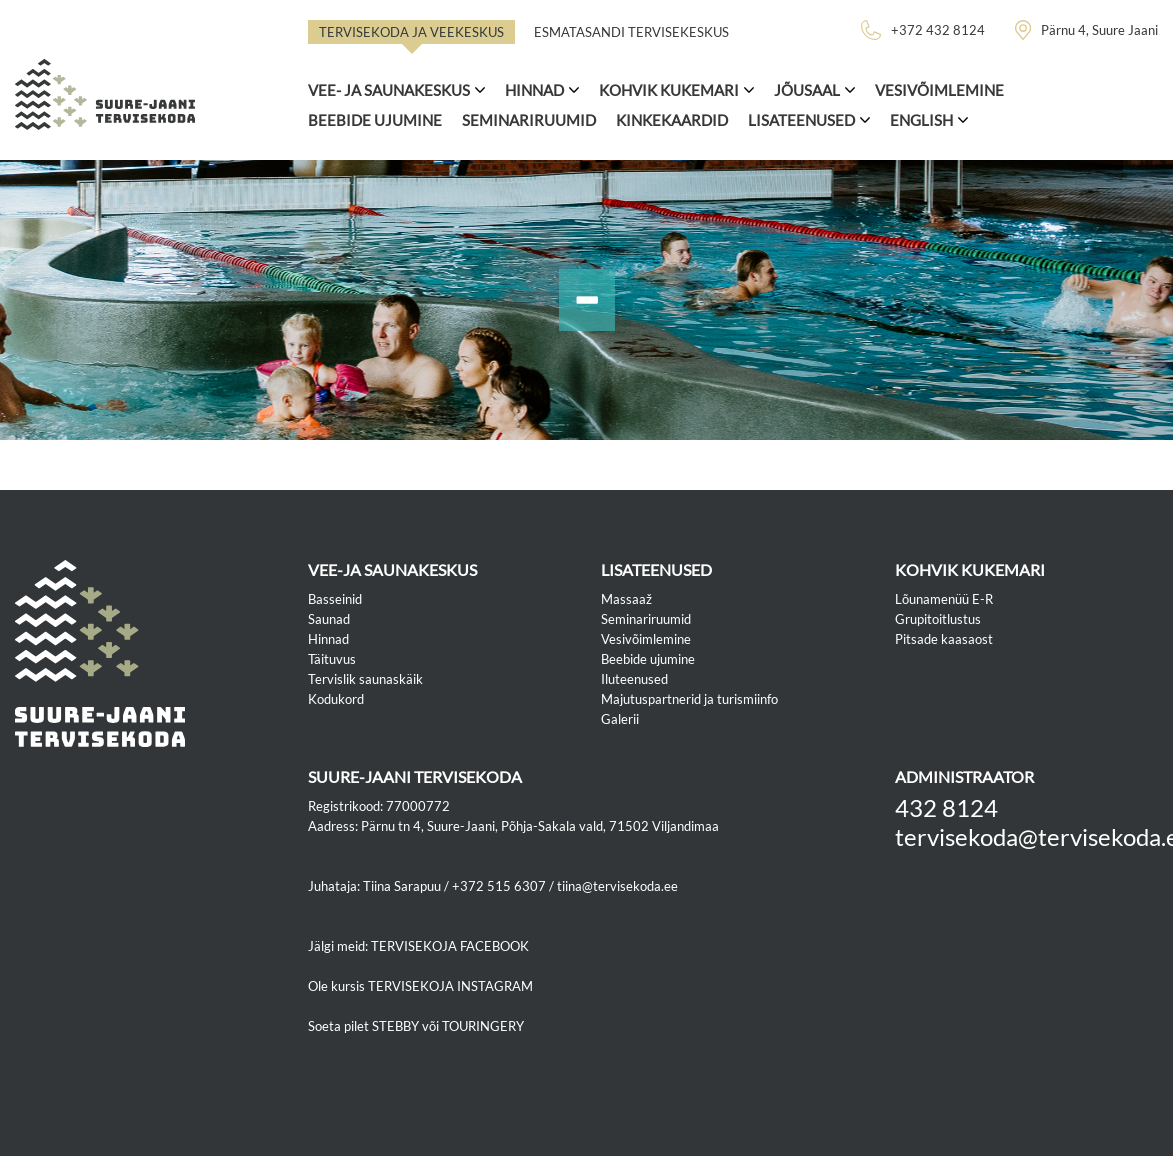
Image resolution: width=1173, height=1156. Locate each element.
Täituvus (332, 659)
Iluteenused (634, 679)
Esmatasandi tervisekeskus (631, 32)
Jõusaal (807, 90)
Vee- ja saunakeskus (389, 90)
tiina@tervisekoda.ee (617, 886)
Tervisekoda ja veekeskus (411, 32)
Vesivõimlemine (939, 90)
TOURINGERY (483, 1026)
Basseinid (335, 599)
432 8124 (946, 807)
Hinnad (534, 90)
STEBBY (395, 1026)
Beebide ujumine (375, 120)
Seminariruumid (529, 120)
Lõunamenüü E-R (944, 599)
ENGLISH (921, 120)
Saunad (329, 619)
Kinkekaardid (672, 120)
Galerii (620, 719)
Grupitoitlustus (938, 619)
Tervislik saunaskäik (365, 679)
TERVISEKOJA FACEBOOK (450, 946)
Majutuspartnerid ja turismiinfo (689, 699)
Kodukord (336, 699)
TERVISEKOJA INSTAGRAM (450, 986)
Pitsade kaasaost (944, 639)
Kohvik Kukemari (669, 90)
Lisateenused (801, 120)
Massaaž (626, 599)
